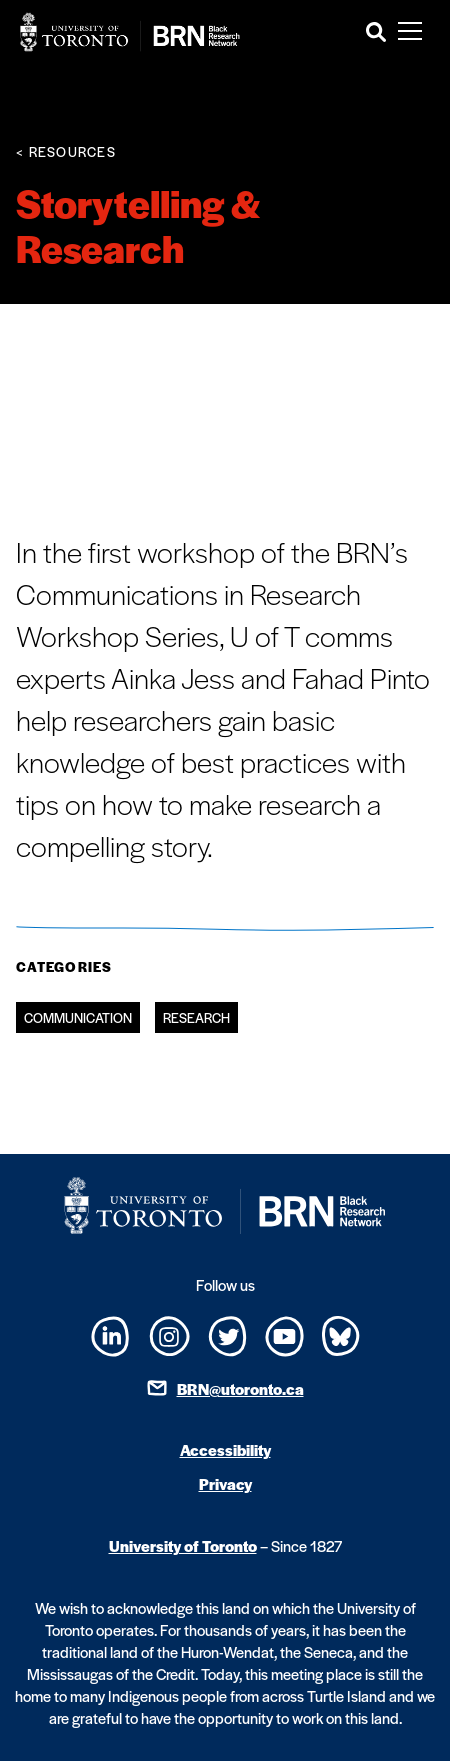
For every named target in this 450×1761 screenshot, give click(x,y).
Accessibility (225, 1449)
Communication (78, 1017)
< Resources (66, 151)
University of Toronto (183, 1545)
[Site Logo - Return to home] (130, 32)
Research (196, 1017)
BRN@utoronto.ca (240, 1388)
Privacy (225, 1483)
